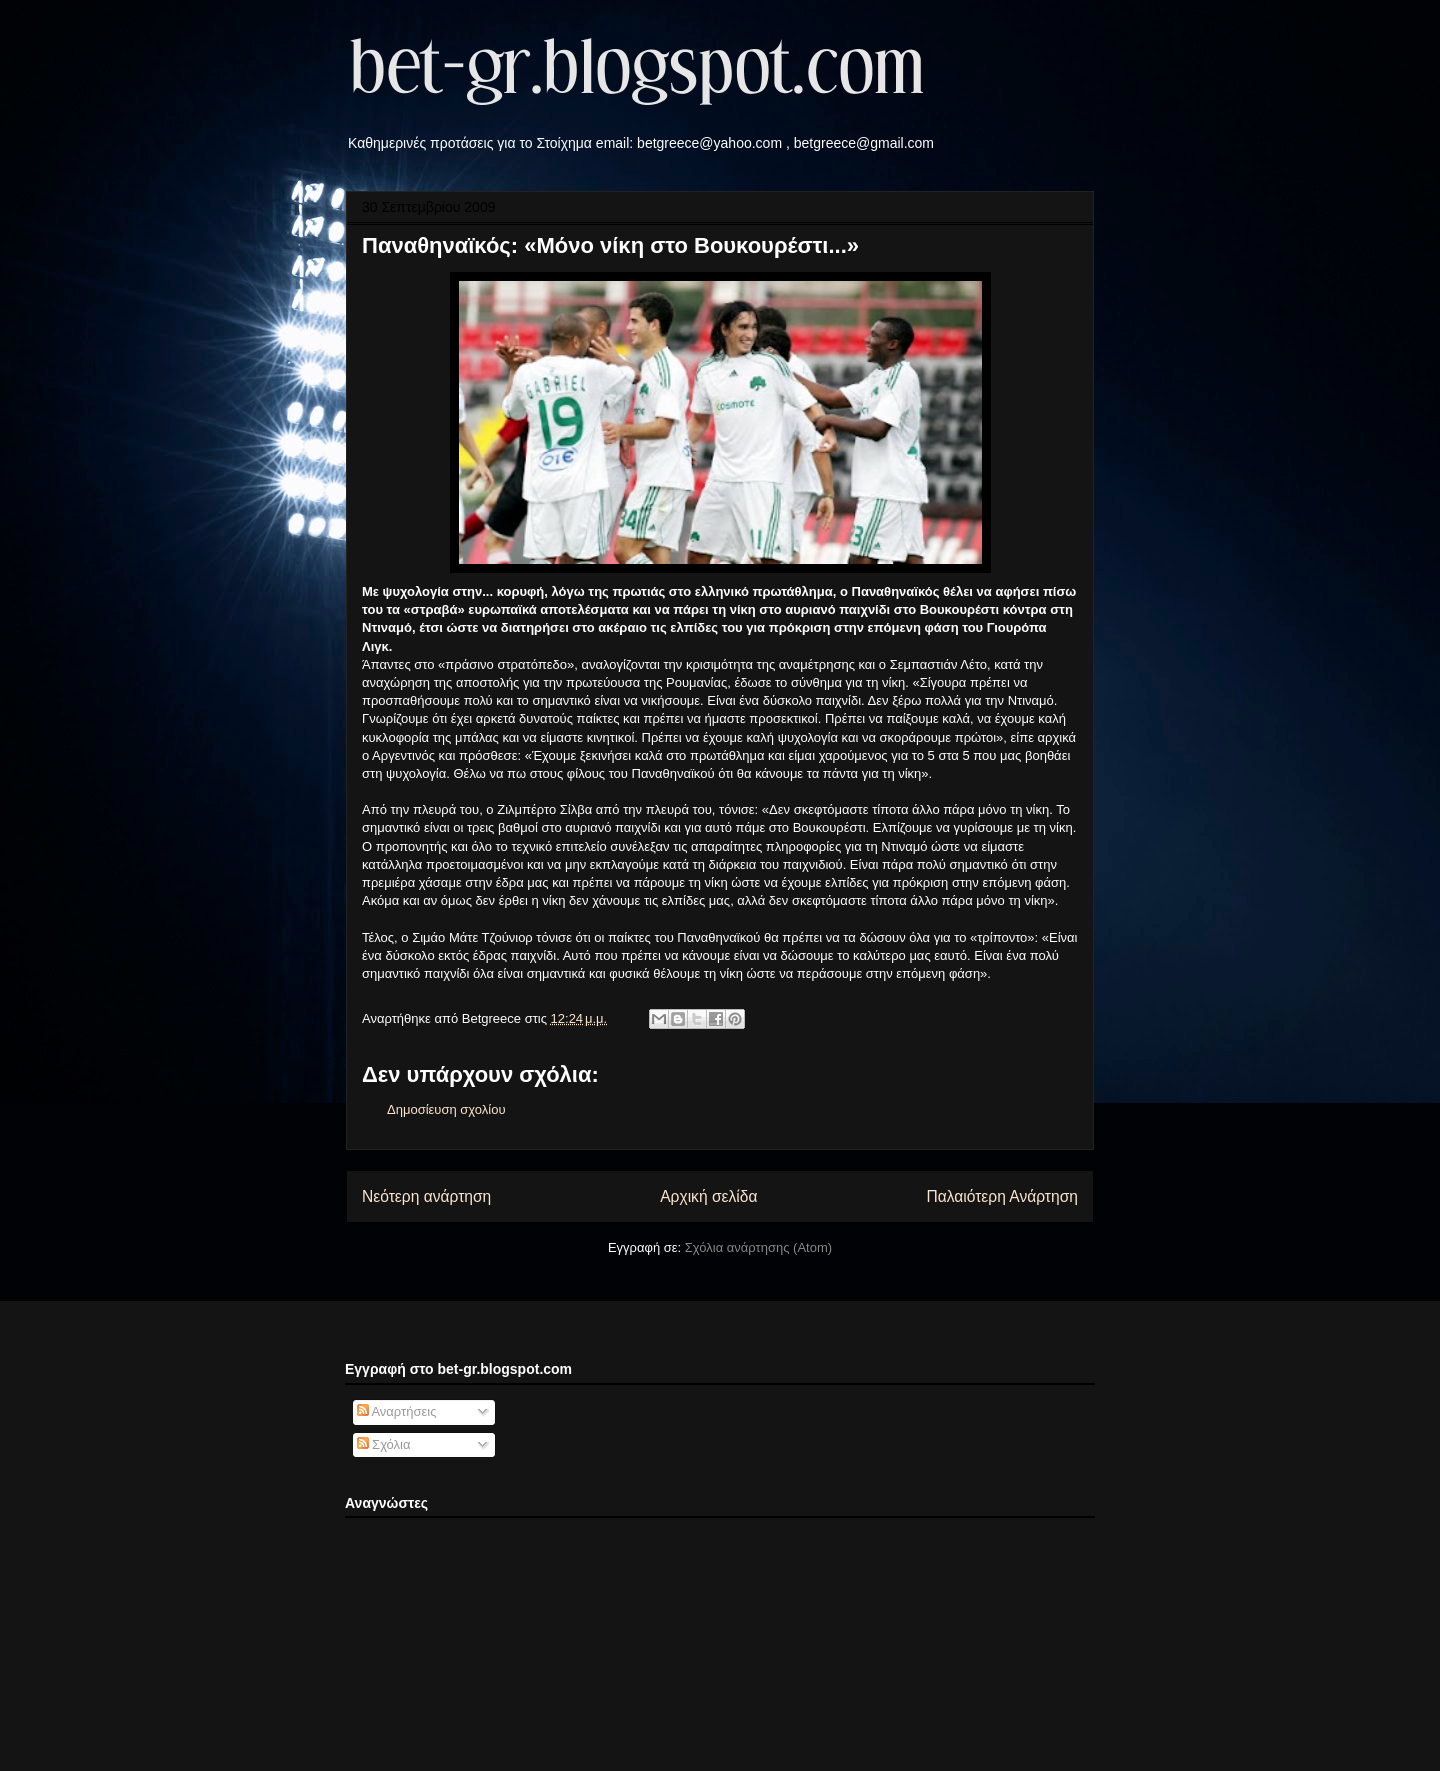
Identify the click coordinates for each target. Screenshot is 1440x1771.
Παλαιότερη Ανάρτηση (1002, 1196)
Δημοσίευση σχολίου (446, 1109)
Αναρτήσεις (397, 1411)
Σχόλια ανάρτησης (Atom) (758, 1247)
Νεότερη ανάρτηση (426, 1196)
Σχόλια (384, 1444)
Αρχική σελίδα (708, 1196)
